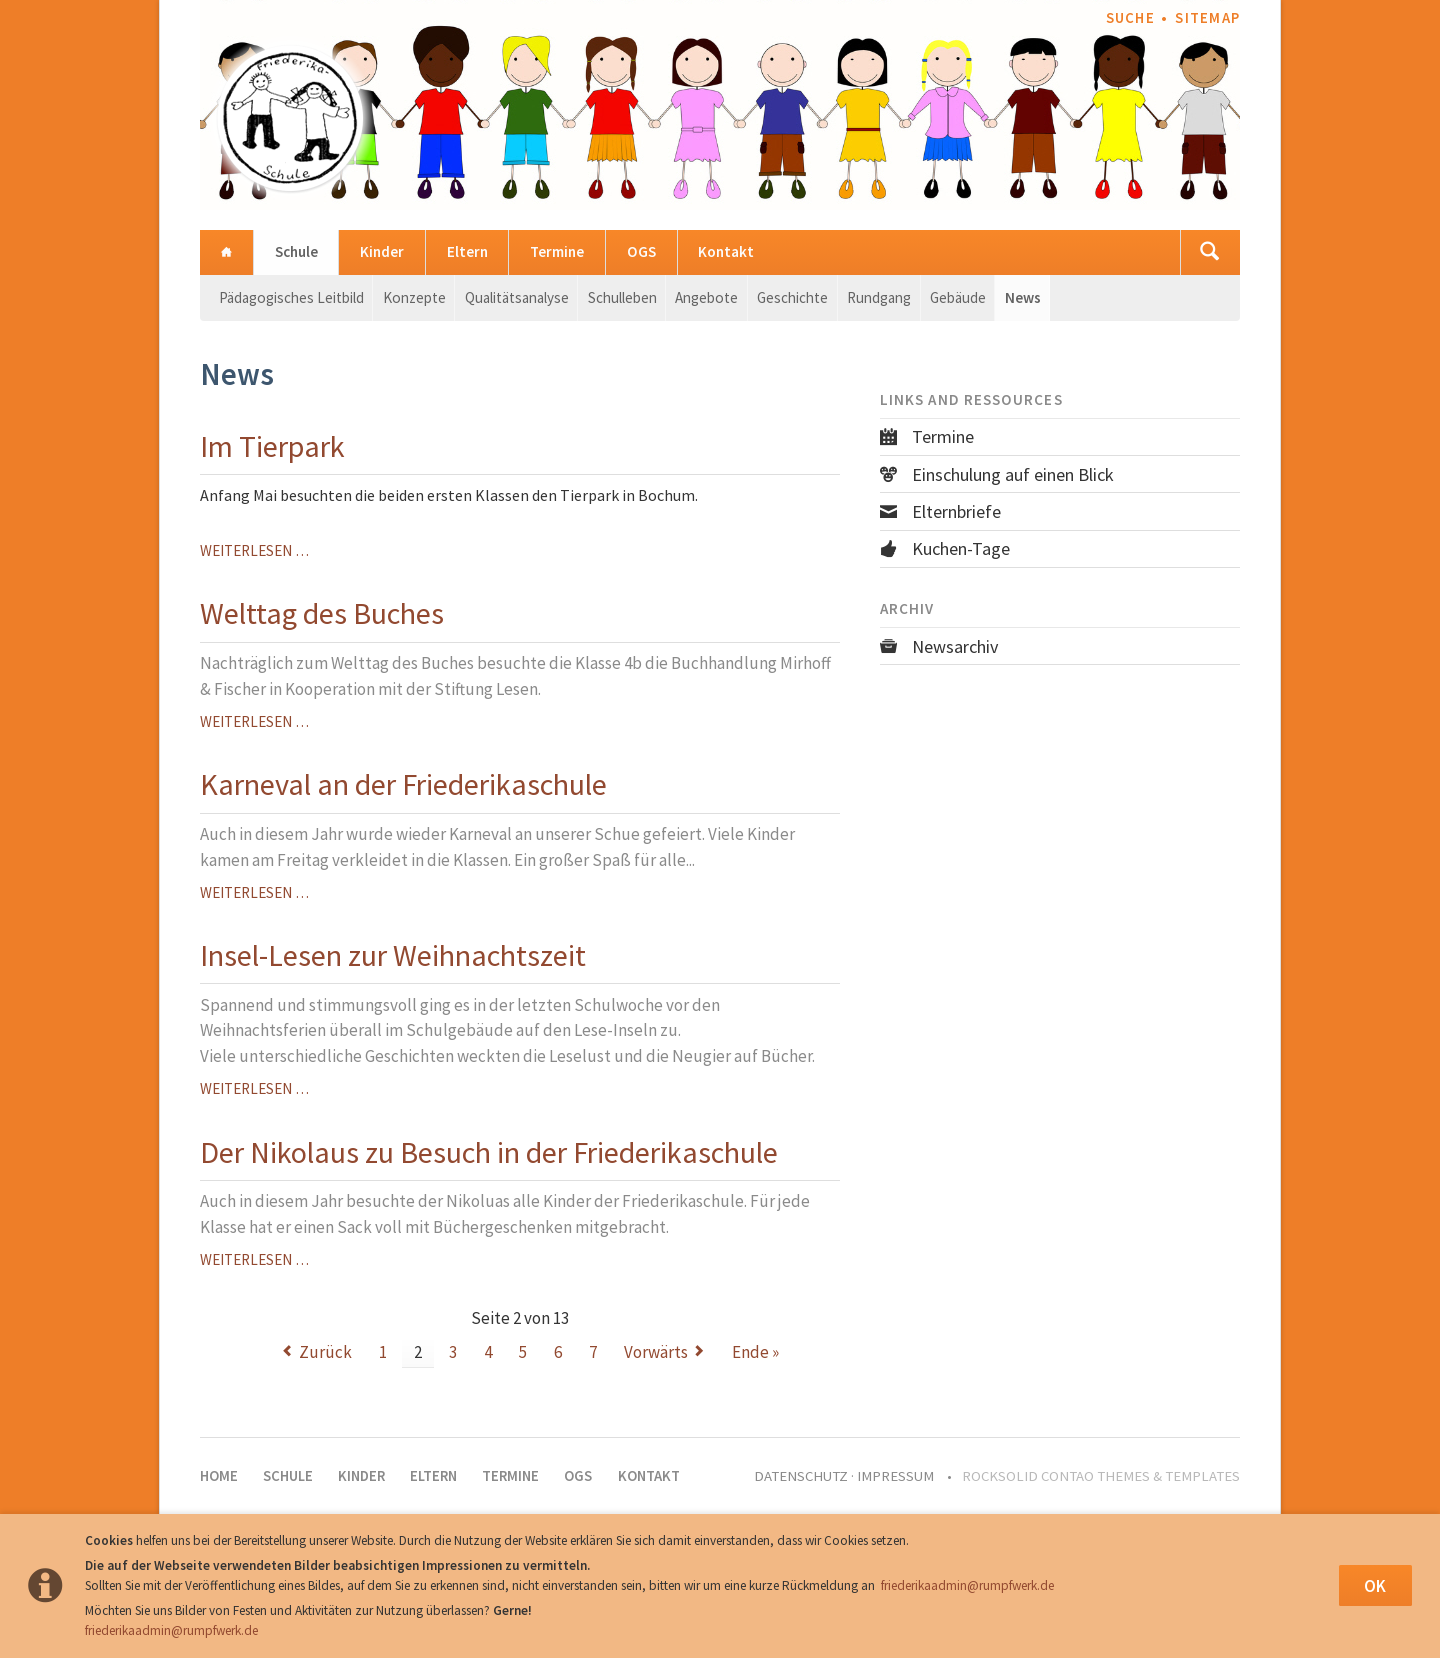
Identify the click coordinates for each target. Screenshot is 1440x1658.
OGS (641, 251)
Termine (557, 251)
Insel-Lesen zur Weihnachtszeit (393, 955)
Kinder (382, 251)
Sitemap (1207, 18)
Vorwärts (656, 1352)
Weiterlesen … (254, 550)
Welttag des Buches (322, 613)
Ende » (755, 1352)
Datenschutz (801, 1476)
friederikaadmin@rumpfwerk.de (967, 1585)
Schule (296, 251)
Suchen (1210, 252)
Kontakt (726, 251)
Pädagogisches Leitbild (291, 297)
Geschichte (792, 297)
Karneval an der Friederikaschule (403, 784)
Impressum (895, 1476)
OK (1375, 1586)
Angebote (706, 297)
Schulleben (622, 297)
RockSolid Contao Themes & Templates (1101, 1476)
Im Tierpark (272, 446)
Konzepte (414, 297)
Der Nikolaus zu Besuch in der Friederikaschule (489, 1152)
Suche (1130, 18)
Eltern (467, 251)
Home (226, 252)
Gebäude (958, 297)
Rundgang (879, 297)
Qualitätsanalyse (517, 297)
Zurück (325, 1352)
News (1023, 297)
